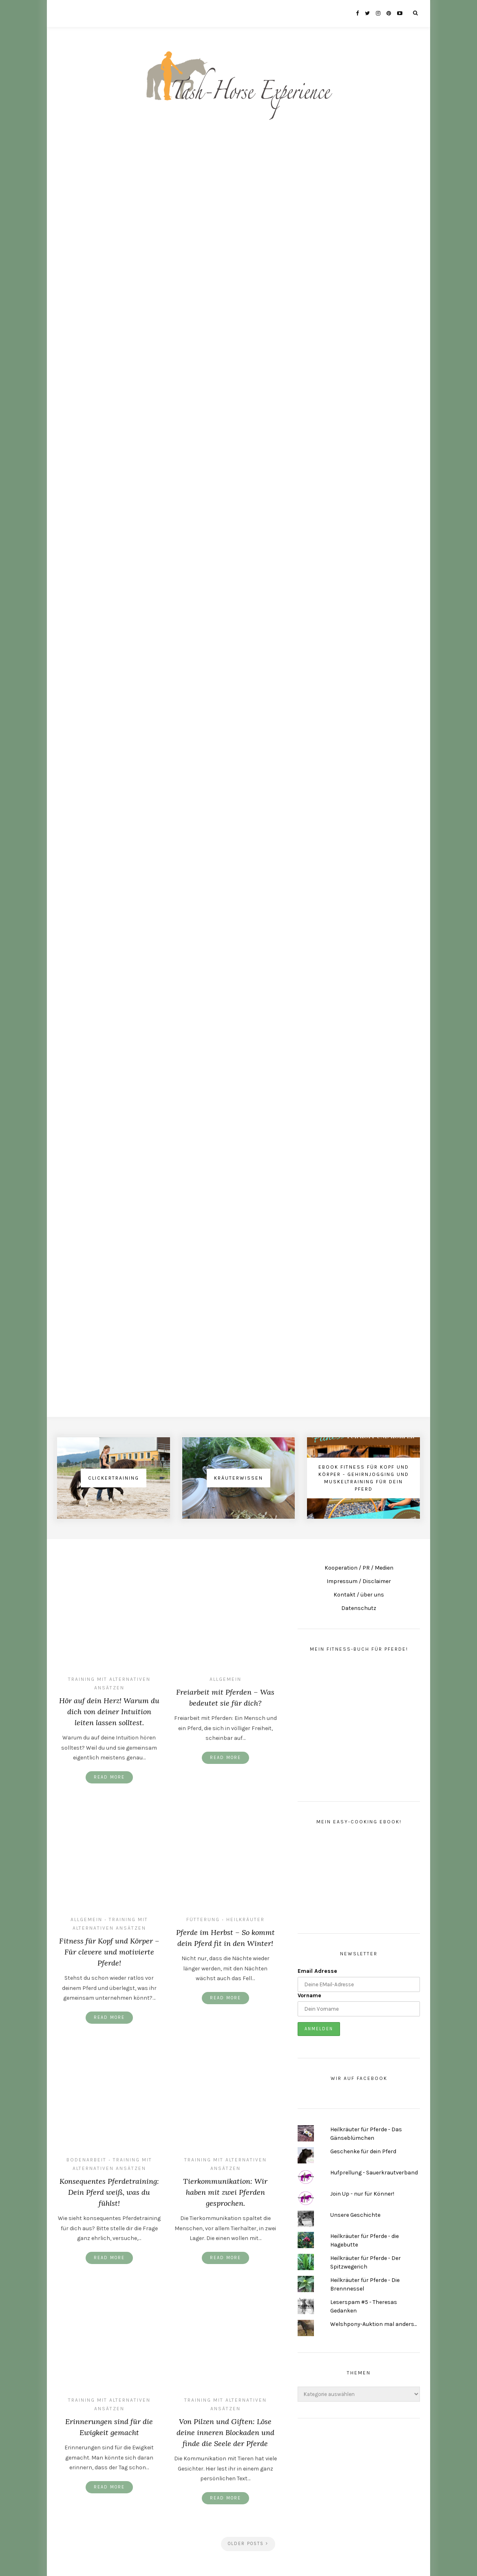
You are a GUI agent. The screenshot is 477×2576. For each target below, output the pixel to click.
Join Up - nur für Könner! (362, 2193)
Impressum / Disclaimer (359, 1581)
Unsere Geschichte (355, 2214)
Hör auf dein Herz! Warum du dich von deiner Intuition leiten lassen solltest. (109, 1711)
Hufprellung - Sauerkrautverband (374, 2172)
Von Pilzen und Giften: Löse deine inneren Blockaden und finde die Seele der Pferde (225, 2432)
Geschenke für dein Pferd (363, 2151)
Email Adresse (317, 1971)
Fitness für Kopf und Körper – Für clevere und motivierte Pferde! (109, 1952)
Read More (109, 1777)
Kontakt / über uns (358, 1594)
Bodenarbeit (86, 2160)
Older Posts (248, 2543)
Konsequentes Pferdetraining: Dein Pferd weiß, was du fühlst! (109, 2192)
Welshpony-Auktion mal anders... (373, 2324)
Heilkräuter (245, 1919)
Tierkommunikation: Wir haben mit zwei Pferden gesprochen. (225, 2192)
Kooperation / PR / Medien (359, 1567)
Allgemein (225, 1679)
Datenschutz (358, 1608)
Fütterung (203, 1919)
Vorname (309, 1995)
